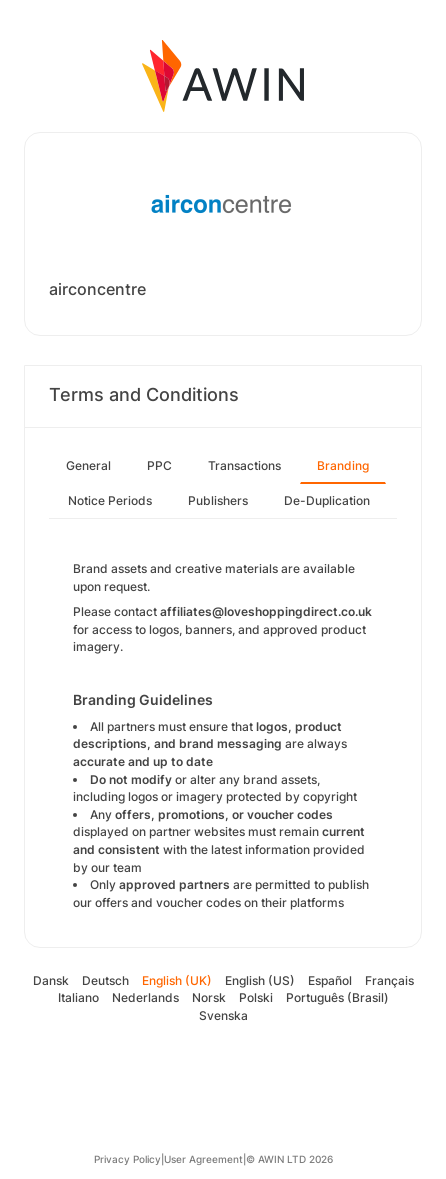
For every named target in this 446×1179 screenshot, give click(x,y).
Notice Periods (110, 500)
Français (389, 980)
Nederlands (145, 997)
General (88, 465)
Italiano (78, 997)
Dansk (51, 980)
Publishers (218, 500)
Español (330, 980)
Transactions (244, 465)
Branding (343, 465)
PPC (159, 465)
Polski (256, 997)
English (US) (260, 980)
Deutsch (105, 980)
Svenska (223, 1015)
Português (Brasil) (337, 997)
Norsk (209, 997)
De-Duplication (327, 500)
